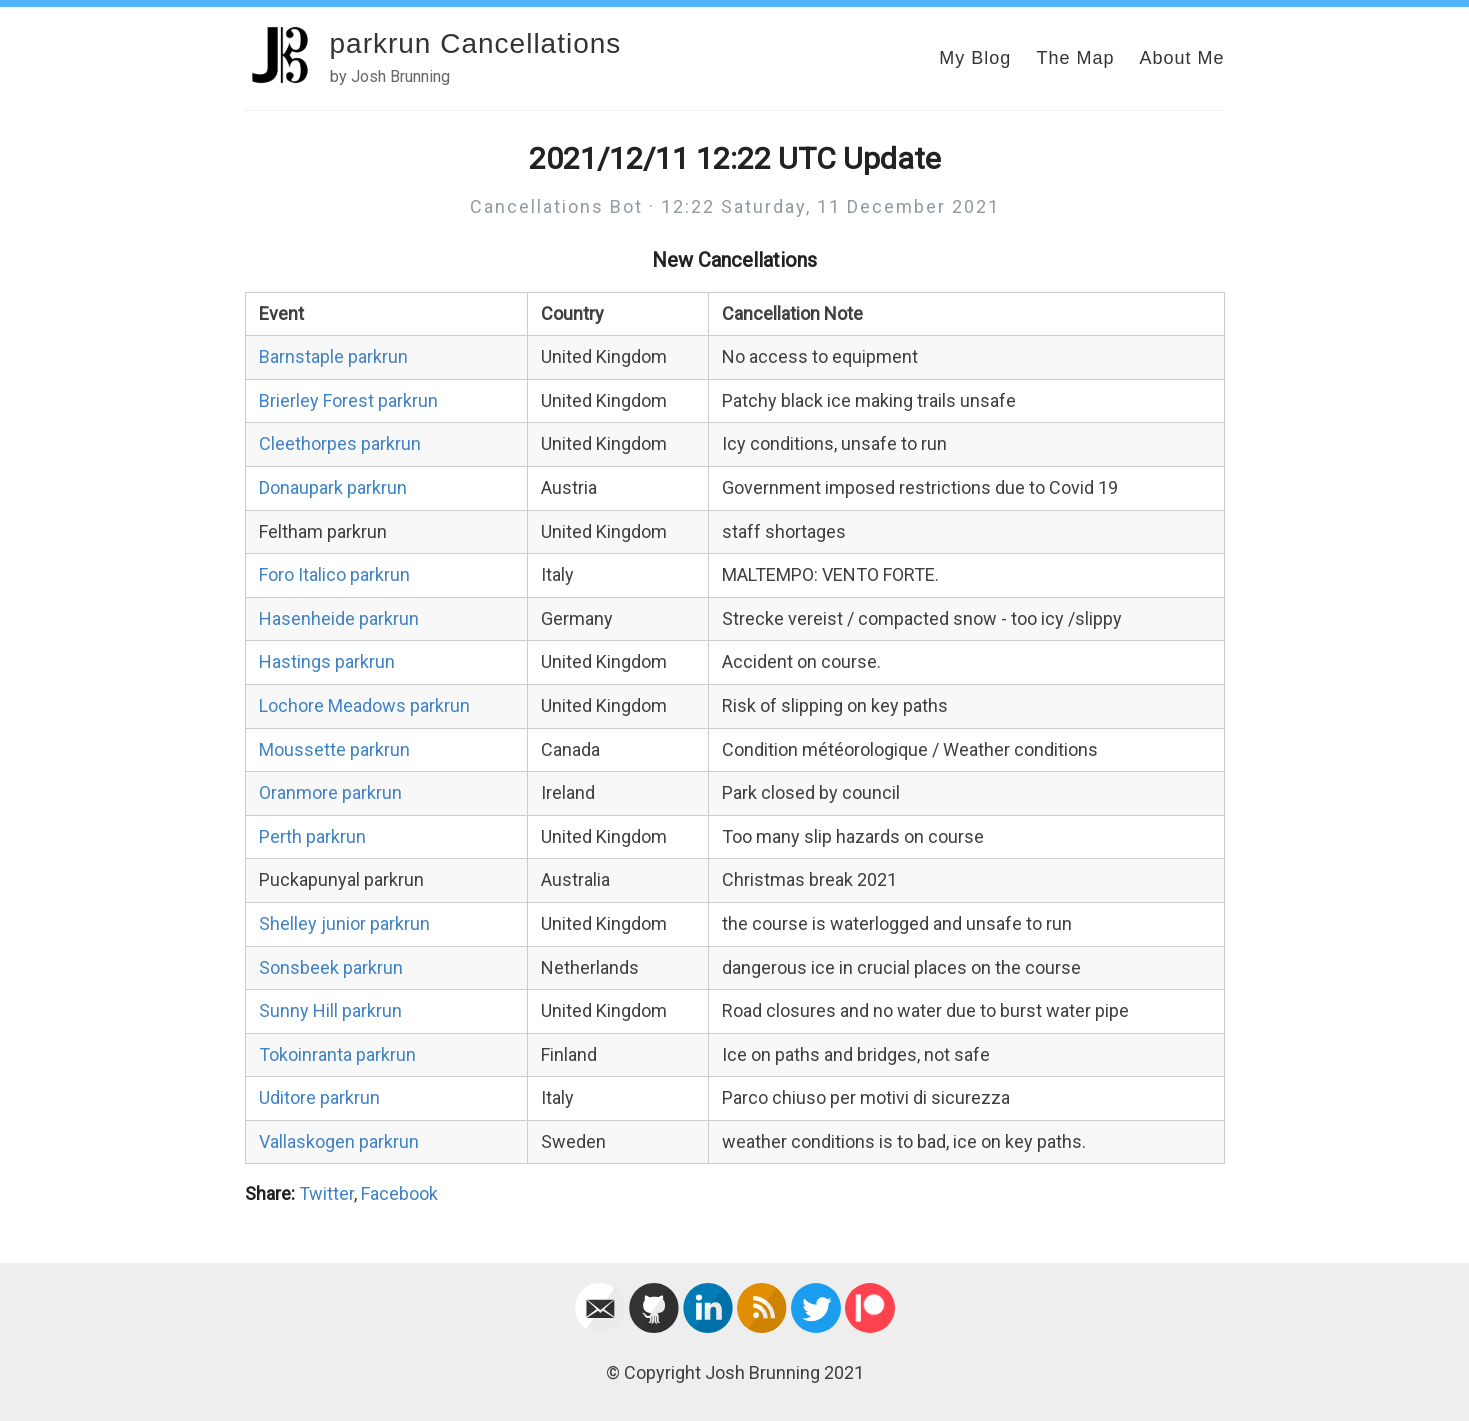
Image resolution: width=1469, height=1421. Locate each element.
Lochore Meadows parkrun (364, 705)
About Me (1181, 58)
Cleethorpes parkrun (340, 443)
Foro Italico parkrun (334, 574)
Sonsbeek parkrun (331, 967)
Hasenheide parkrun (339, 618)
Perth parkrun (312, 836)
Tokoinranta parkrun (337, 1054)
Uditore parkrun (319, 1097)
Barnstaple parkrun (333, 356)
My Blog (975, 58)
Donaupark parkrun (333, 487)
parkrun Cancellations (476, 43)
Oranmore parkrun (330, 792)
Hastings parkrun (327, 661)
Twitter (326, 1193)
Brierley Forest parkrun (348, 400)
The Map (1075, 58)
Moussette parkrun (334, 749)
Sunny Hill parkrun (330, 1010)
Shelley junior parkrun (344, 923)
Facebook (399, 1193)
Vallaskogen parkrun (339, 1141)
